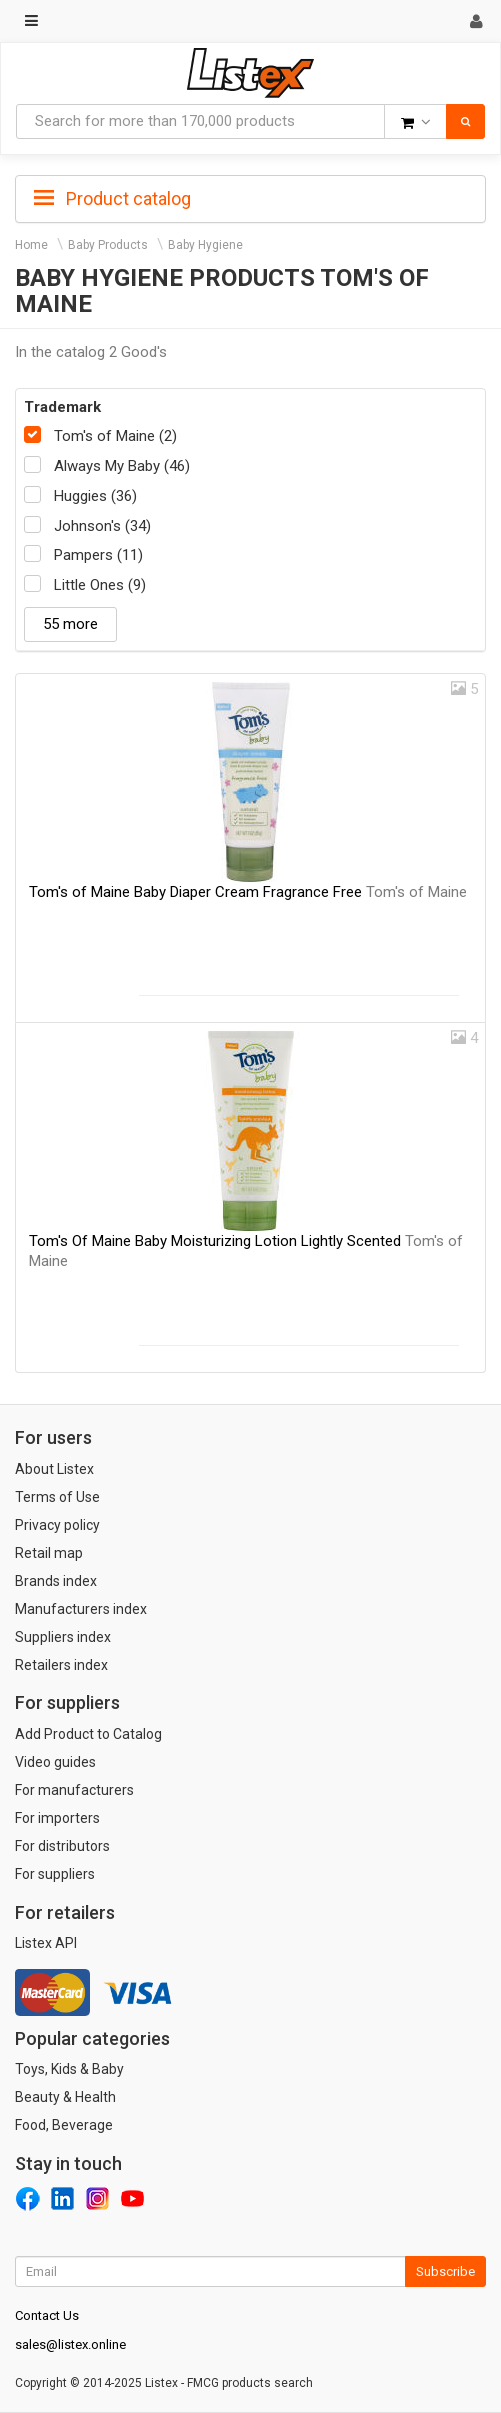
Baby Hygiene (205, 245)
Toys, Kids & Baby (69, 2069)
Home (31, 245)
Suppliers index (63, 1637)
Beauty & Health (65, 2097)
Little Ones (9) (100, 585)
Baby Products (108, 245)
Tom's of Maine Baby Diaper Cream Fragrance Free (248, 892)
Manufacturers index (81, 1609)
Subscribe (445, 2271)
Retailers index (61, 1665)
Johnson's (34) (102, 526)
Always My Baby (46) (122, 466)
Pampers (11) (98, 555)
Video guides (55, 1762)
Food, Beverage (64, 2125)
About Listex (54, 1469)
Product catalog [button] (112, 199)
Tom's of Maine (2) (115, 436)
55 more (70, 624)
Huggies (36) (95, 496)
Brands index (56, 1581)
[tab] (250, 197)
